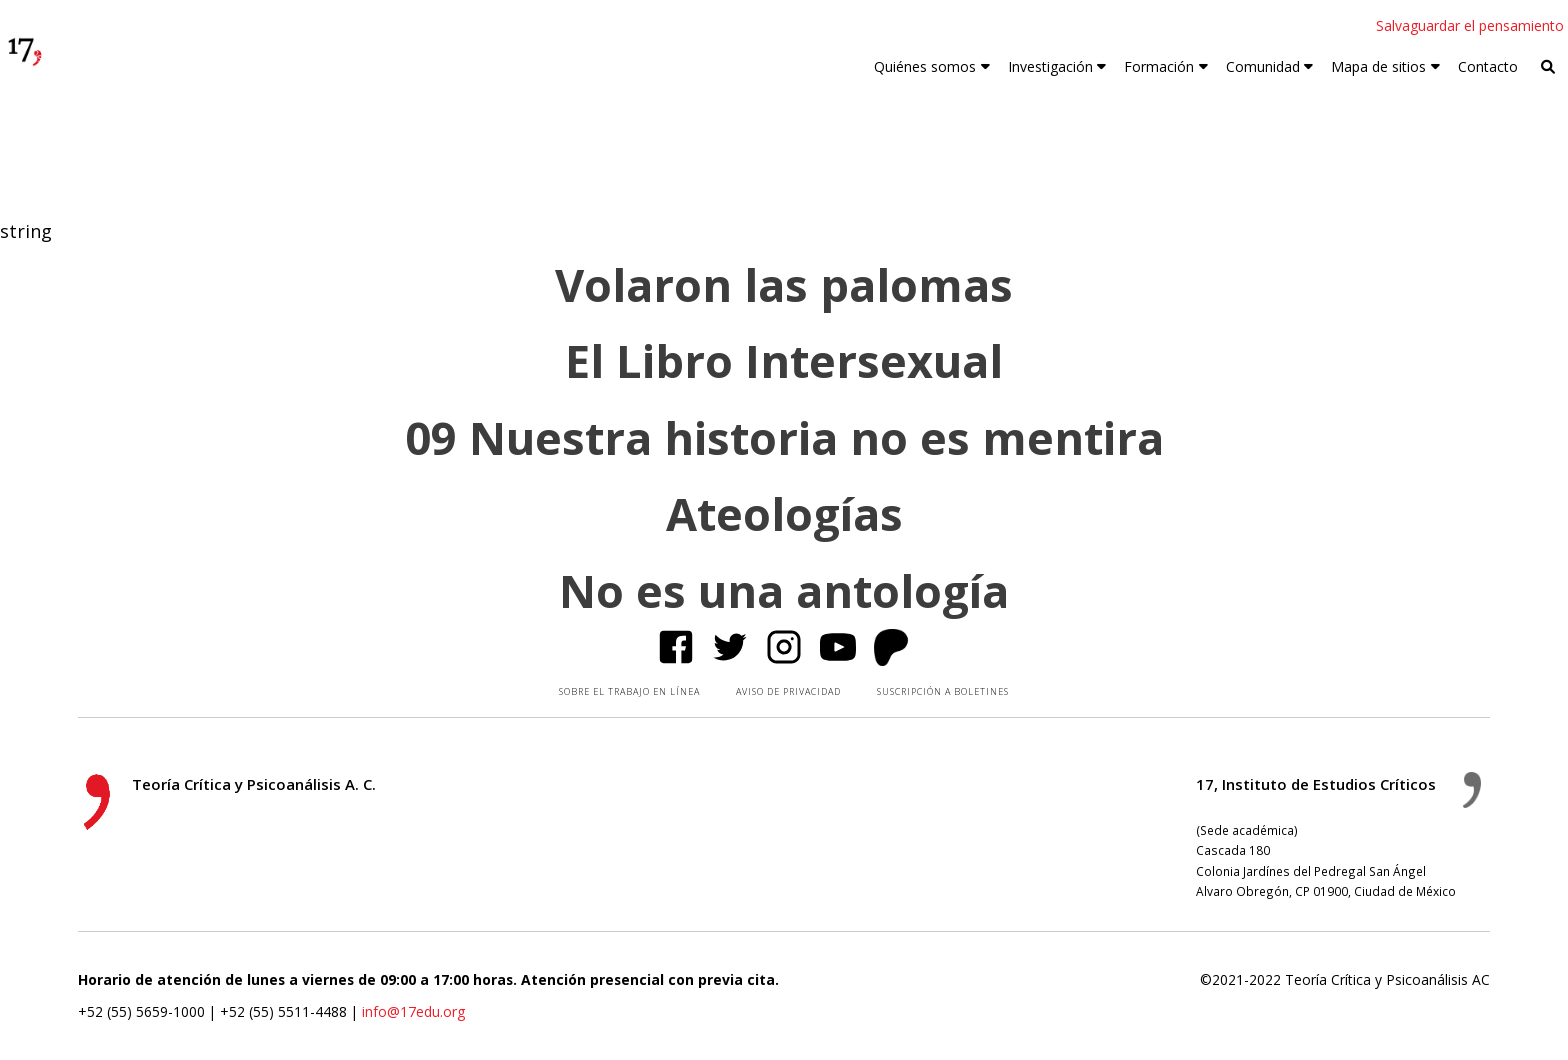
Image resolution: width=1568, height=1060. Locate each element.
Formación (1159, 66)
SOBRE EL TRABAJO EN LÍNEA (629, 691)
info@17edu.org (413, 1011)
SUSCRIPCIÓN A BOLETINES (943, 691)
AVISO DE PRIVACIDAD (788, 691)
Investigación (1050, 66)
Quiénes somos (925, 66)
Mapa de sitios (1378, 66)
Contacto (1488, 66)
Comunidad (1263, 66)
